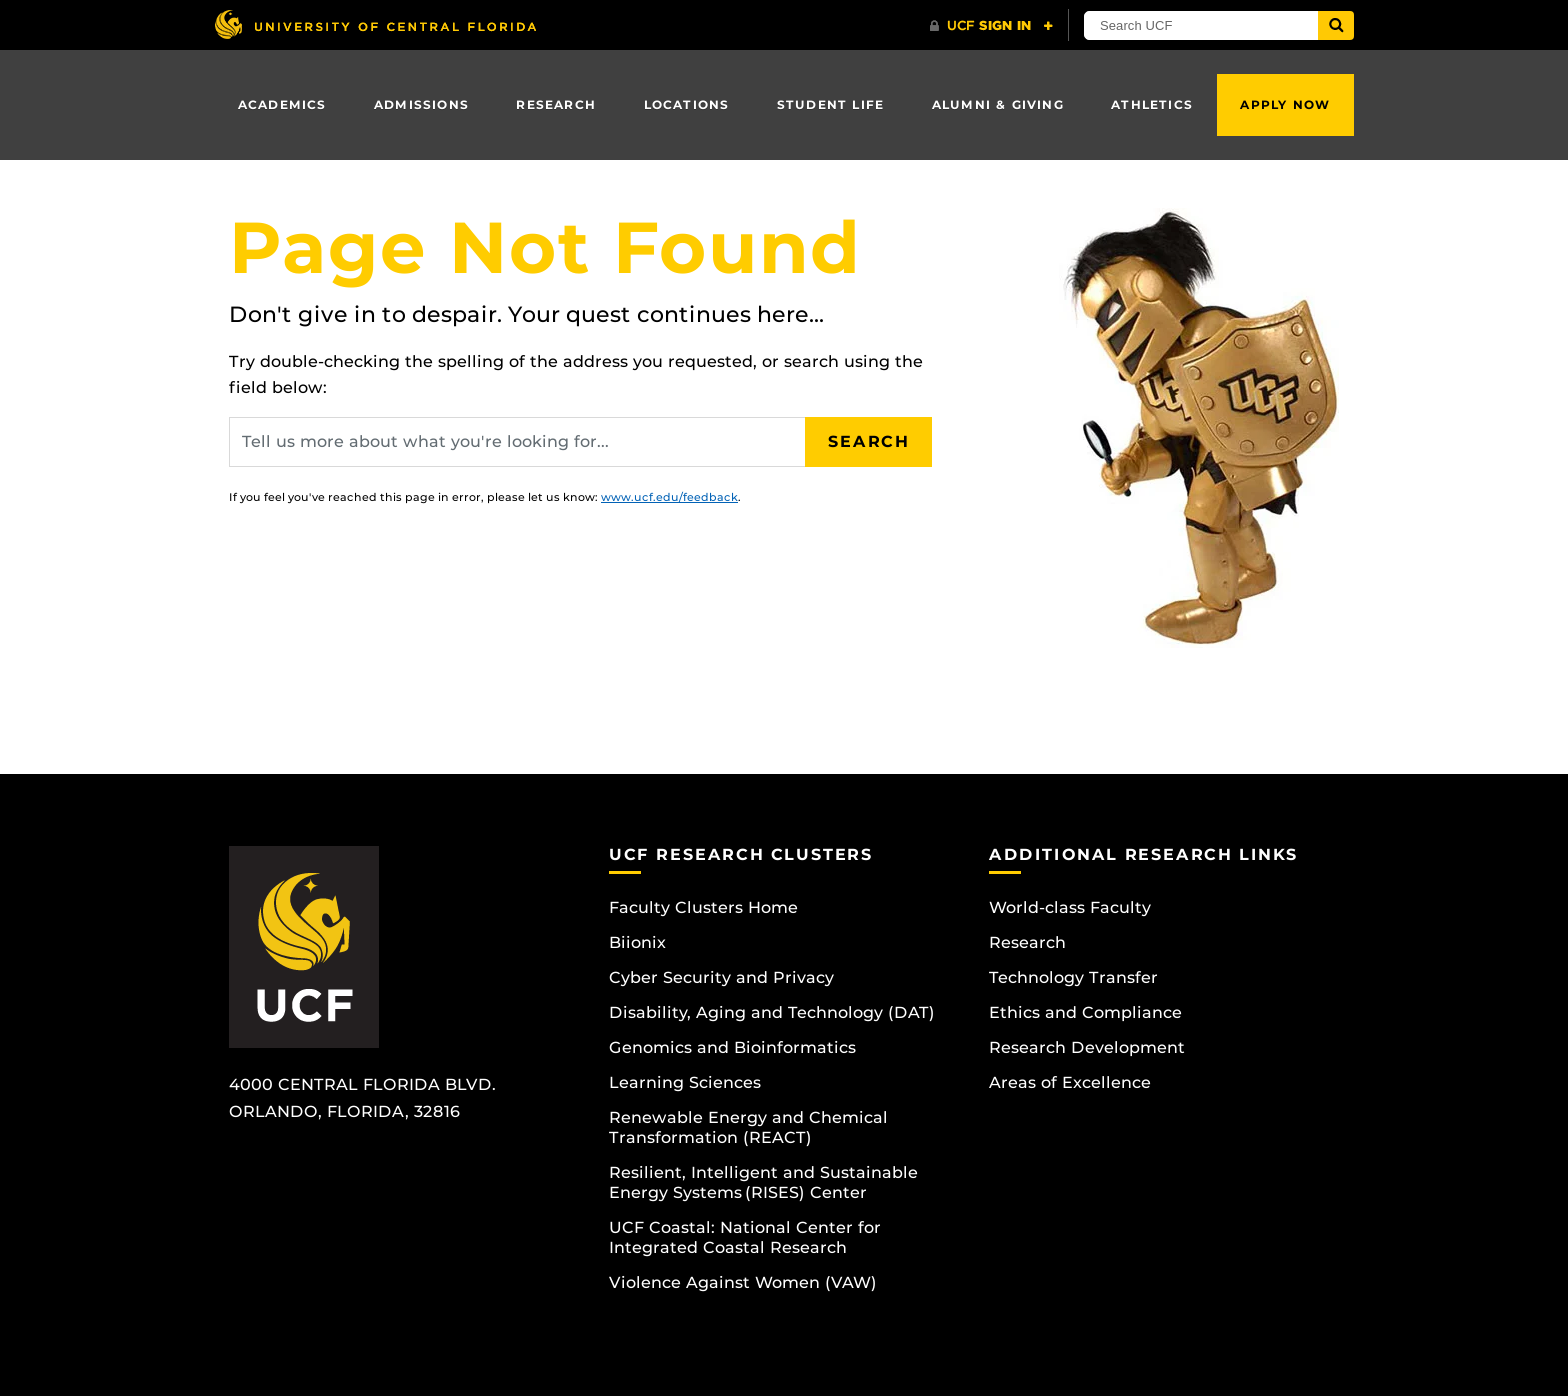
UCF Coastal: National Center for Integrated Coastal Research (745, 1237)
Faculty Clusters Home (703, 907)
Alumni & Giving (998, 104)
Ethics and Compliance (1085, 1012)
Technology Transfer (1073, 977)
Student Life (830, 104)
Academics (282, 104)
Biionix (637, 942)
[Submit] (1336, 25)
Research (556, 104)
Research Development (1087, 1047)
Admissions (421, 104)
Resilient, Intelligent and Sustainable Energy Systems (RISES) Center (763, 1182)
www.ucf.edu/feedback (669, 497)
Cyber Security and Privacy (721, 977)
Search (869, 441)
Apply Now (1285, 104)
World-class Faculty (1070, 907)
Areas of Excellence (1070, 1082)
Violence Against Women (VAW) (743, 1282)
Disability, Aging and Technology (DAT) (772, 1012)
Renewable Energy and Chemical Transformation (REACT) (748, 1127)
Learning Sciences (685, 1082)
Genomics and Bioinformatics (732, 1047)
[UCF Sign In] (991, 26)
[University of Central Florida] (375, 24)
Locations (687, 104)
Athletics (1152, 104)
